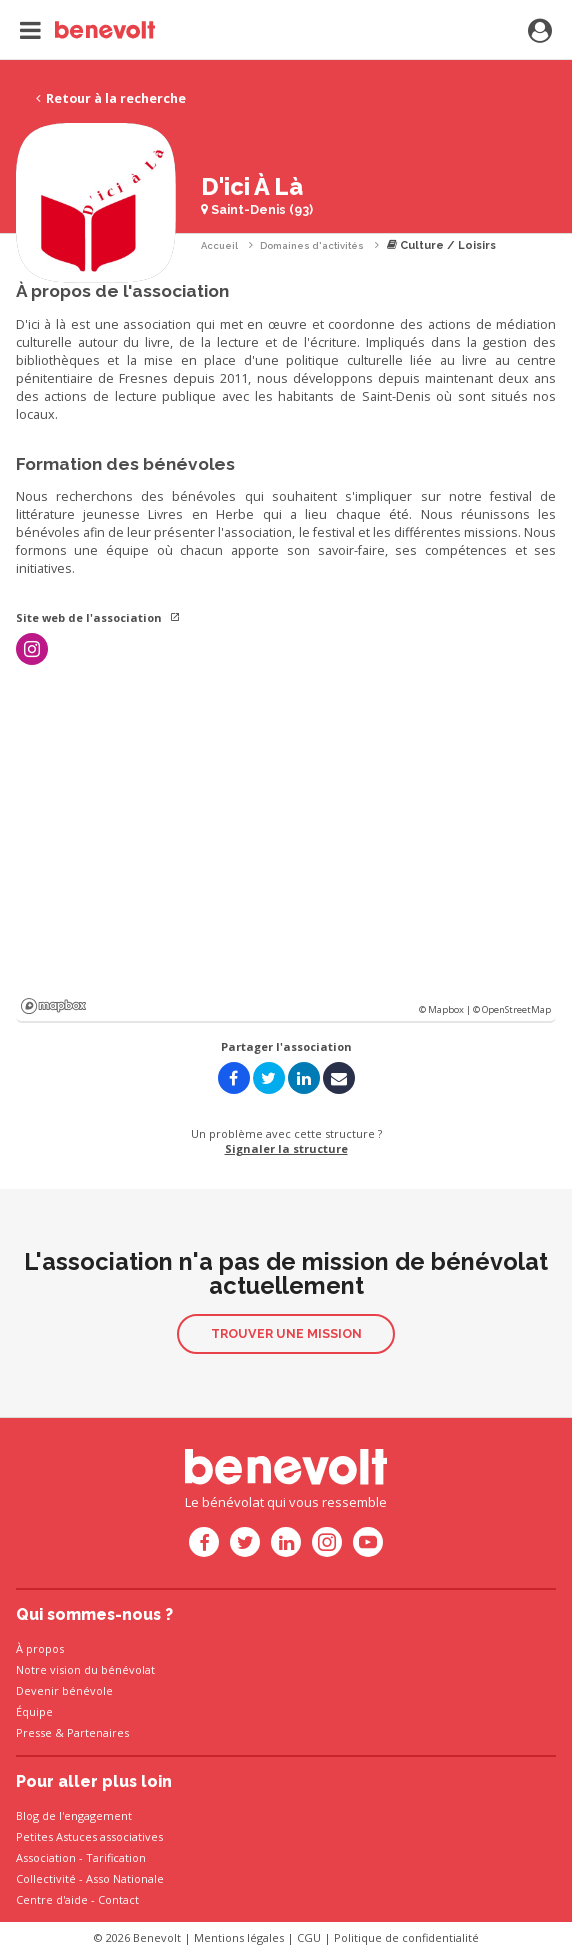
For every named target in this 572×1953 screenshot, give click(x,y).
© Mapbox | (446, 1009)
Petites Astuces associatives (89, 1836)
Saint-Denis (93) (257, 209)
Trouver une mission (286, 1333)
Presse (34, 1732)
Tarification (116, 1857)
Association (46, 1857)
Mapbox (53, 1006)
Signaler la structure (286, 1148)
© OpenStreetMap (512, 1009)
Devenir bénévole (64, 1690)
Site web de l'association (98, 617)
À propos (40, 1648)
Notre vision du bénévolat (85, 1669)
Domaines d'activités (312, 245)
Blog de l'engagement (74, 1815)
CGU (309, 1937)
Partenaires (98, 1732)
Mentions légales (239, 1937)
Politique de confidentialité (406, 1937)
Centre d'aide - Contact (77, 1899)
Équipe (34, 1711)
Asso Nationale (125, 1878)
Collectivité (46, 1878)
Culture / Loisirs (441, 245)
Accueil (219, 245)
